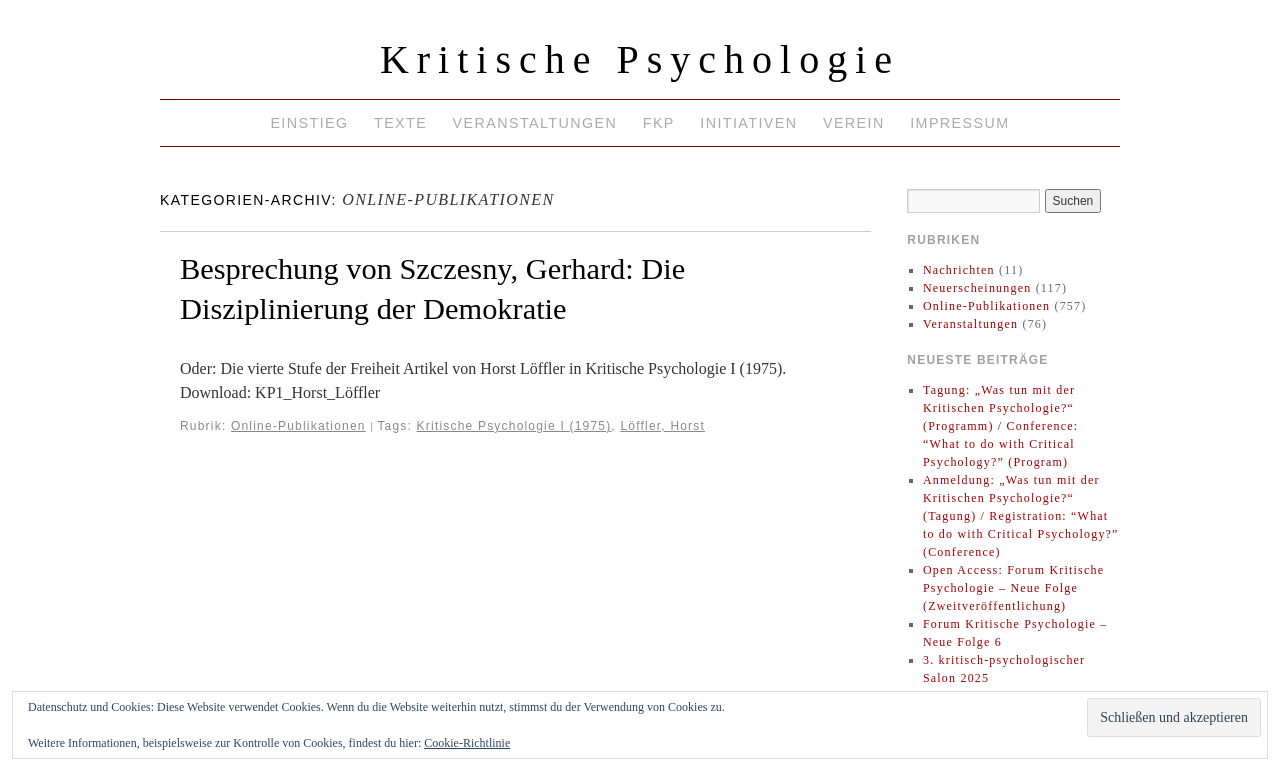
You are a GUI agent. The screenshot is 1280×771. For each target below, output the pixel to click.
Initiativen (748, 123)
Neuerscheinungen (977, 288)
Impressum (959, 123)
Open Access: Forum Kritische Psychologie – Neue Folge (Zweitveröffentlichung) (1013, 588)
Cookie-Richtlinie (467, 743)
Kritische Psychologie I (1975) (514, 426)
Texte (400, 123)
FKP (659, 123)
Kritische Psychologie (640, 59)
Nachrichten (959, 270)
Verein (854, 123)
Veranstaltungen (535, 123)
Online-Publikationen (298, 426)
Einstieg (309, 123)
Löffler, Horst (662, 426)
